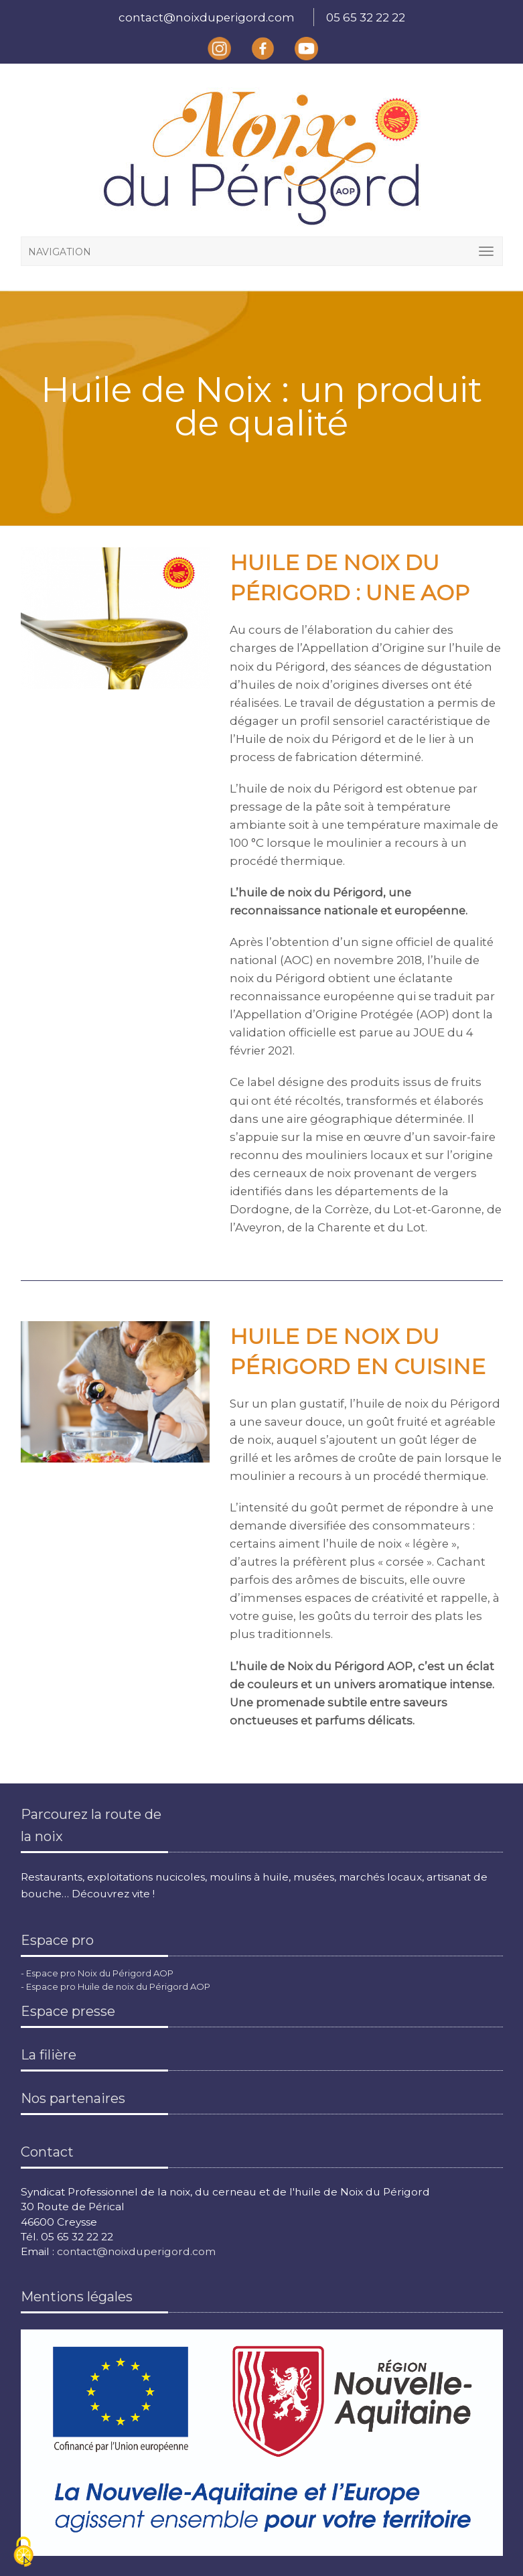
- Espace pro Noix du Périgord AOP (97, 1973)
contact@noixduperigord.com (207, 17)
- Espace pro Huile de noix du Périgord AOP (115, 1986)
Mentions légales (77, 2297)
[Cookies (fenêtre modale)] (23, 2553)
